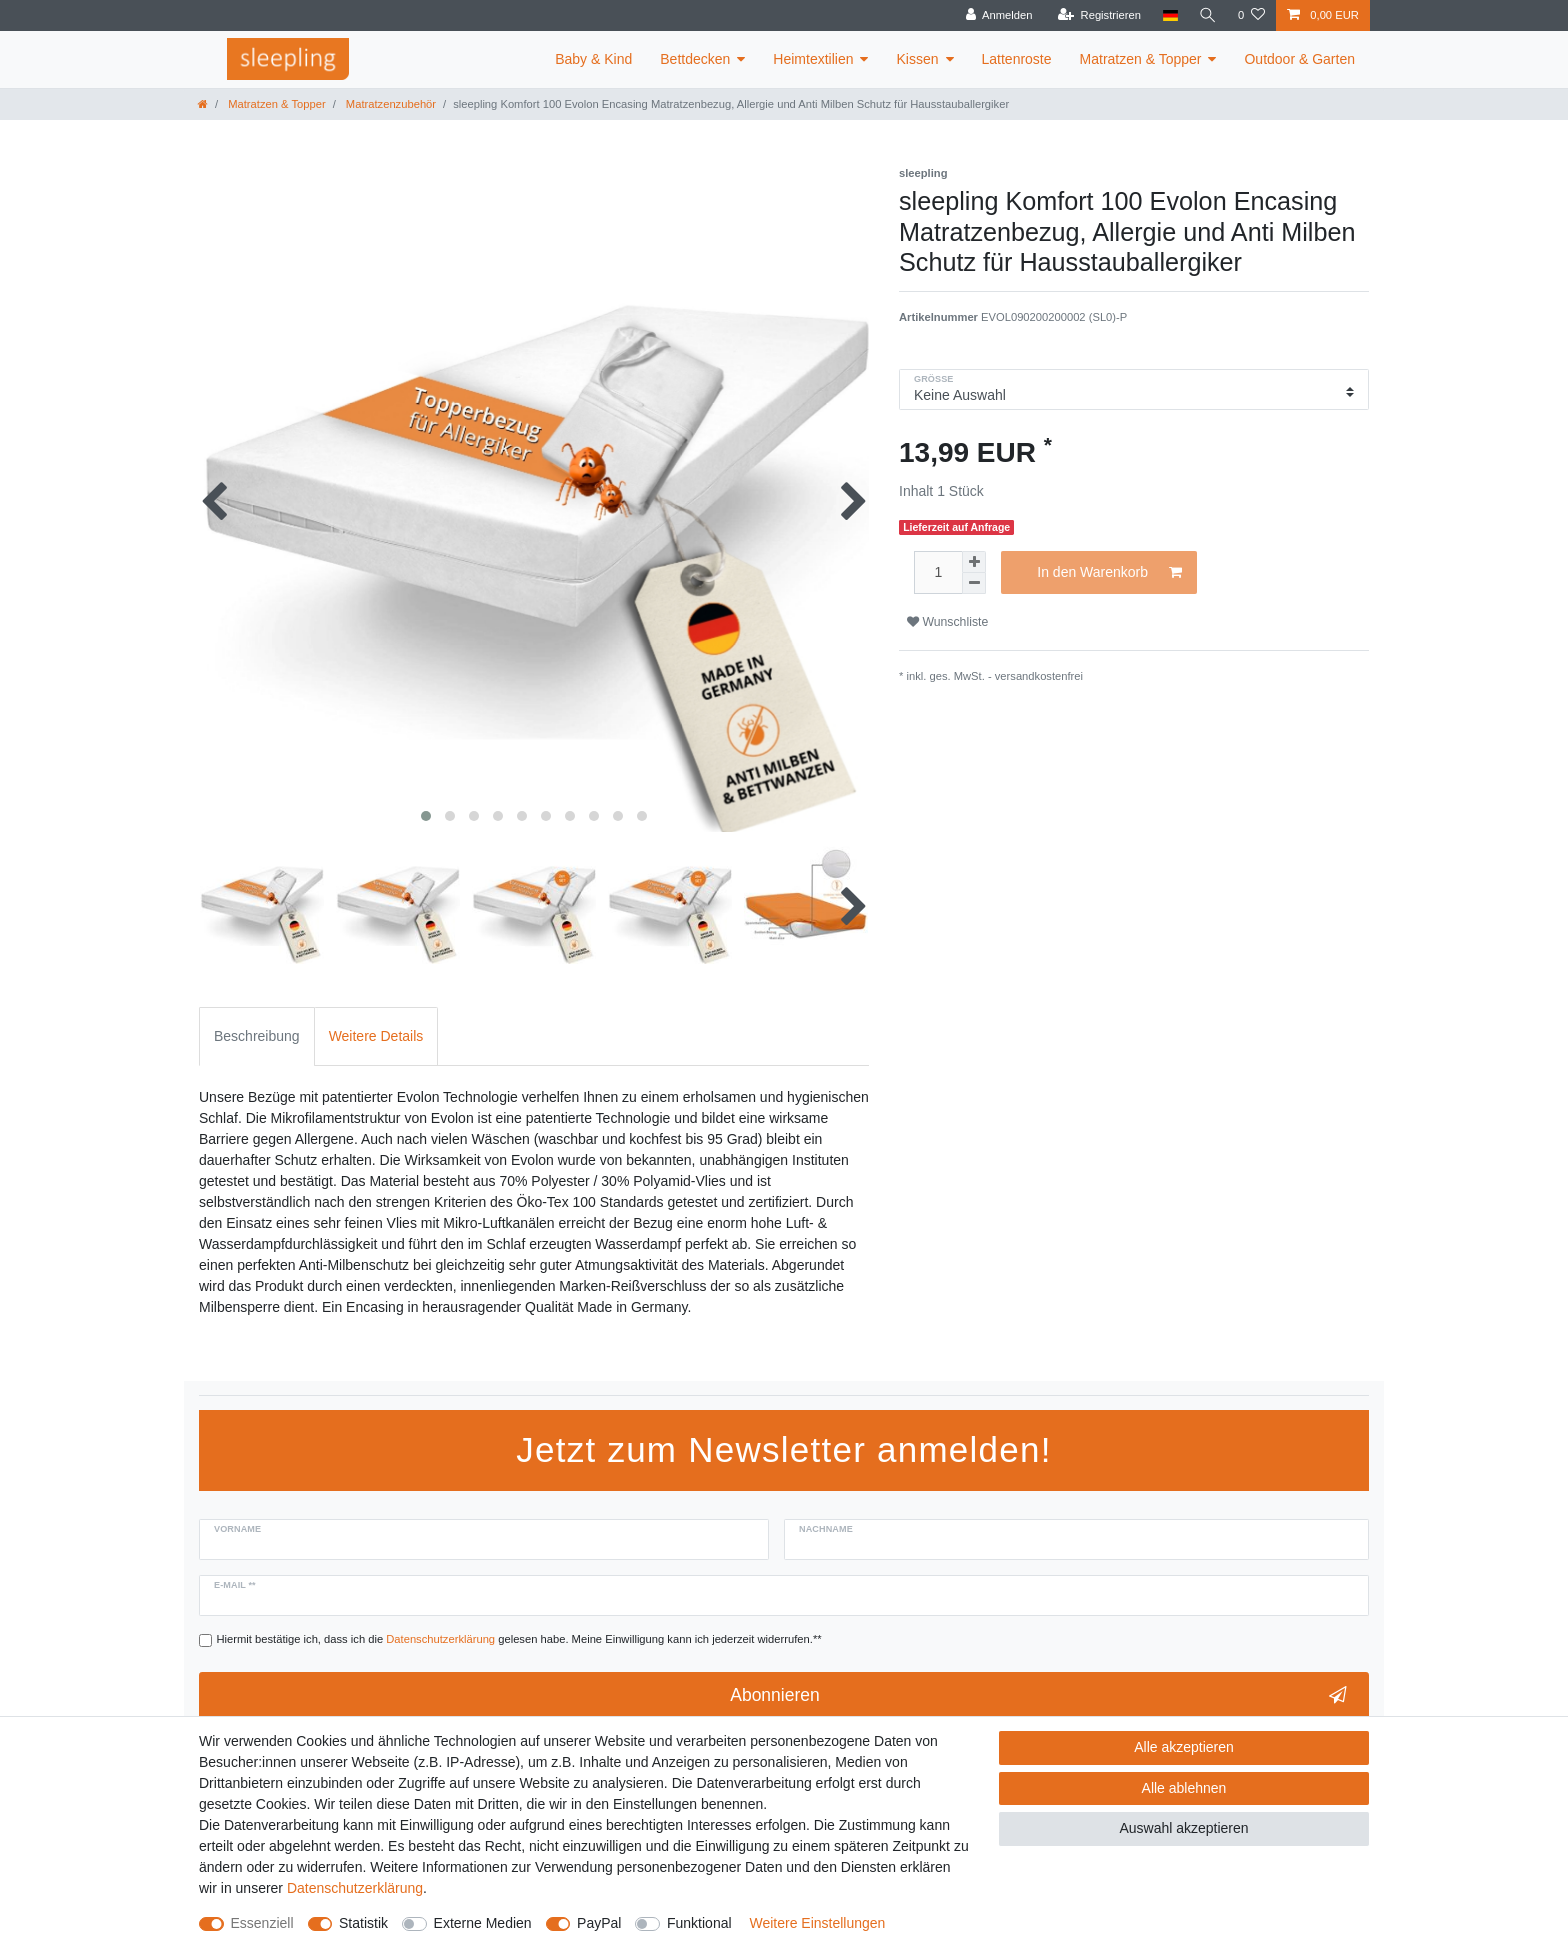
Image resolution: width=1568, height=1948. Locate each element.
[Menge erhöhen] (974, 562)
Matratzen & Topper (1141, 59)
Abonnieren (1038, 1695)
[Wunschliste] (1251, 15)
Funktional (699, 1923)
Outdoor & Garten (1299, 59)
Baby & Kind (593, 59)
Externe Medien (483, 1923)
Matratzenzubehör (389, 104)
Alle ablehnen (1184, 1788)
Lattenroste (1017, 59)
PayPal (599, 1923)
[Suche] (1207, 15)
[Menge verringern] (974, 583)
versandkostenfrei (1039, 676)
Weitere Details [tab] (376, 1036)
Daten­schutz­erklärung (355, 1888)
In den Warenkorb (1109, 573)
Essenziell (262, 1923)
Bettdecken (695, 59)
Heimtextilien (813, 59)
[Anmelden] (996, 15)
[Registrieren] (1096, 15)
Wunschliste (947, 622)
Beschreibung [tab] (257, 1036)
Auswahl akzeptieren (1183, 1828)
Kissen (917, 59)
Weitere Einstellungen (817, 1923)
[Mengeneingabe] (938, 572)
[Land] (1167, 15)
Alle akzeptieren (1184, 1747)
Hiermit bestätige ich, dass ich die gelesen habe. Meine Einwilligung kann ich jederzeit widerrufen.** (519, 1639)
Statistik (363, 1923)
